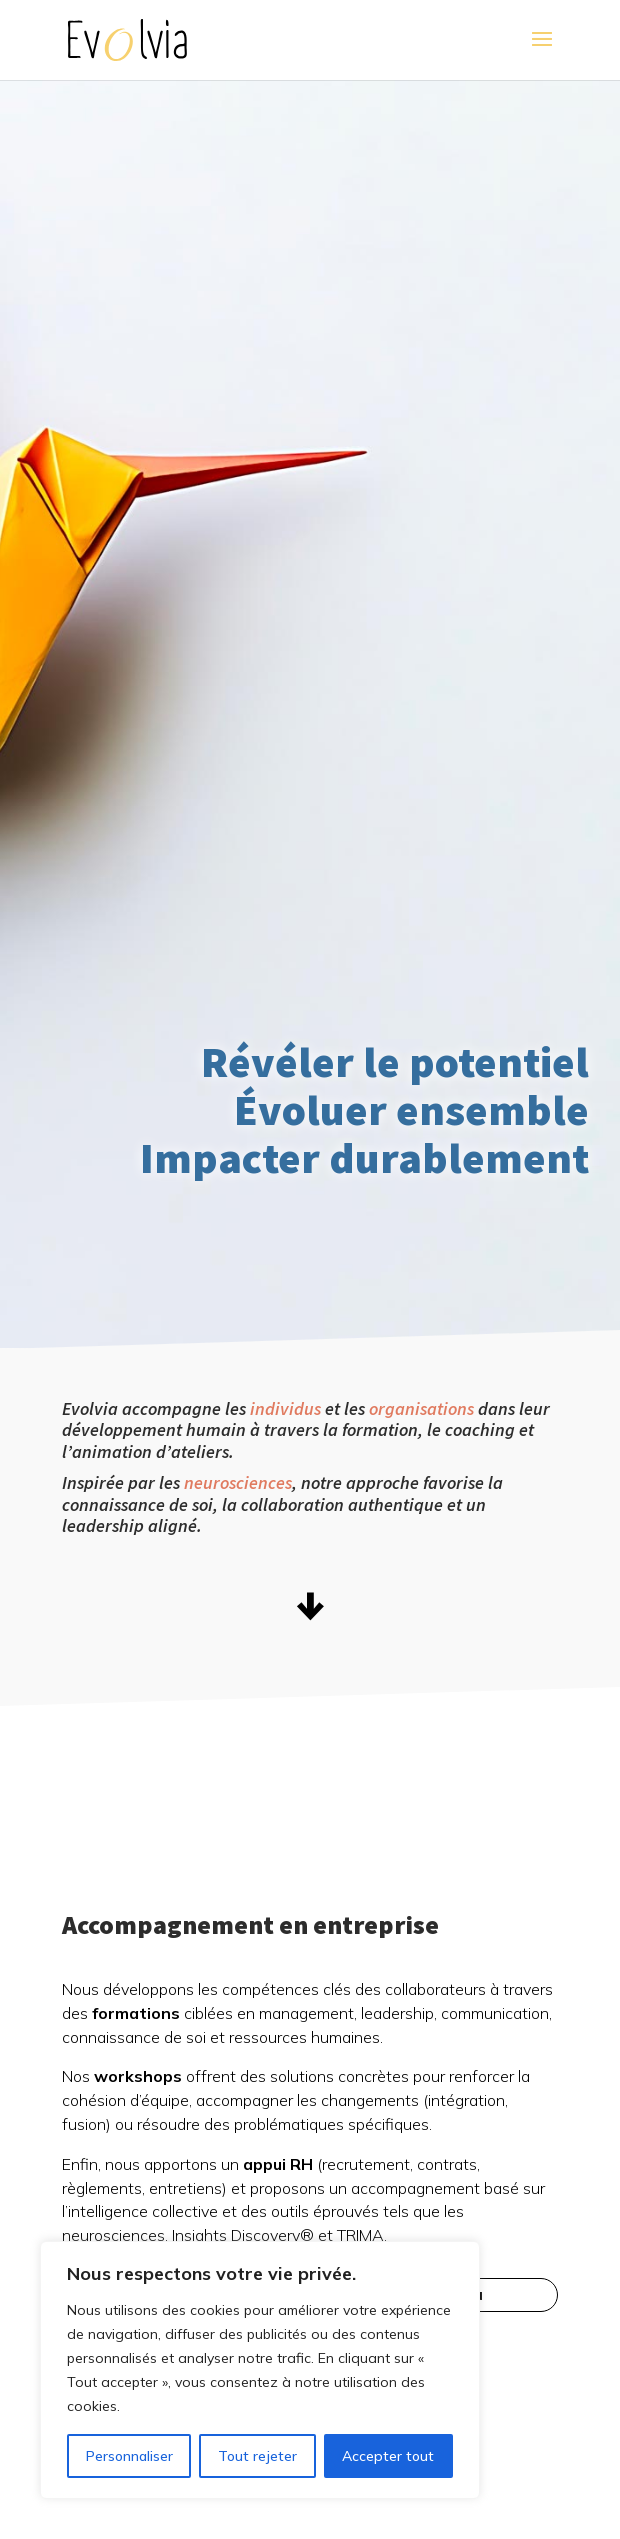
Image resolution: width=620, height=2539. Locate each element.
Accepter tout (388, 2456)
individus (285, 1408)
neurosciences (238, 1482)
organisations (421, 1408)
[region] (260, 2370)
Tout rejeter (257, 2456)
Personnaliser (129, 2456)
